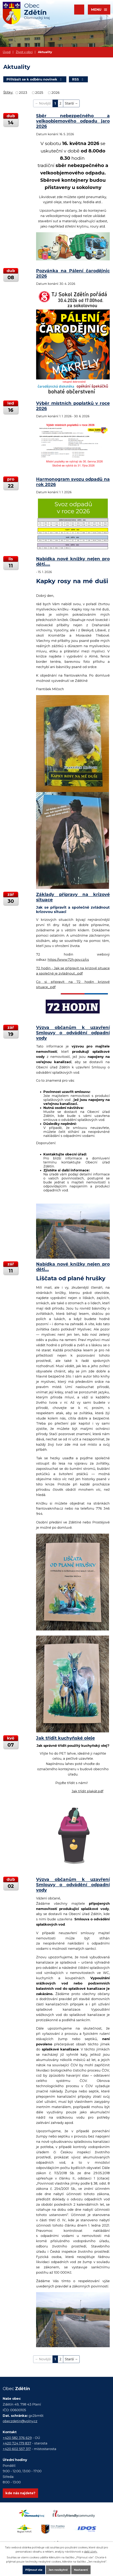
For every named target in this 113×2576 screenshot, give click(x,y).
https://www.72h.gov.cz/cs (68, 960)
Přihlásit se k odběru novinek (35, 79)
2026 (55, 93)
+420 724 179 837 (17, 2443)
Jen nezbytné (58, 2569)
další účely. (91, 2551)
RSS (78, 79)
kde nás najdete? (20, 2493)
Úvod (7, 52)
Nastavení (81, 2569)
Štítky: (8, 92)
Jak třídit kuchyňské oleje (65, 1738)
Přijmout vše (33, 2569)
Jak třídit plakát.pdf (87, 1791)
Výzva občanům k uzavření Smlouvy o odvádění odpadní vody (73, 1033)
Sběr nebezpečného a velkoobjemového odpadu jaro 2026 (73, 121)
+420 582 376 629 (17, 2438)
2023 (23, 93)
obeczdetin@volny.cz (20, 2421)
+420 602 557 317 (17, 2449)
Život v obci (24, 52)
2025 (39, 93)
